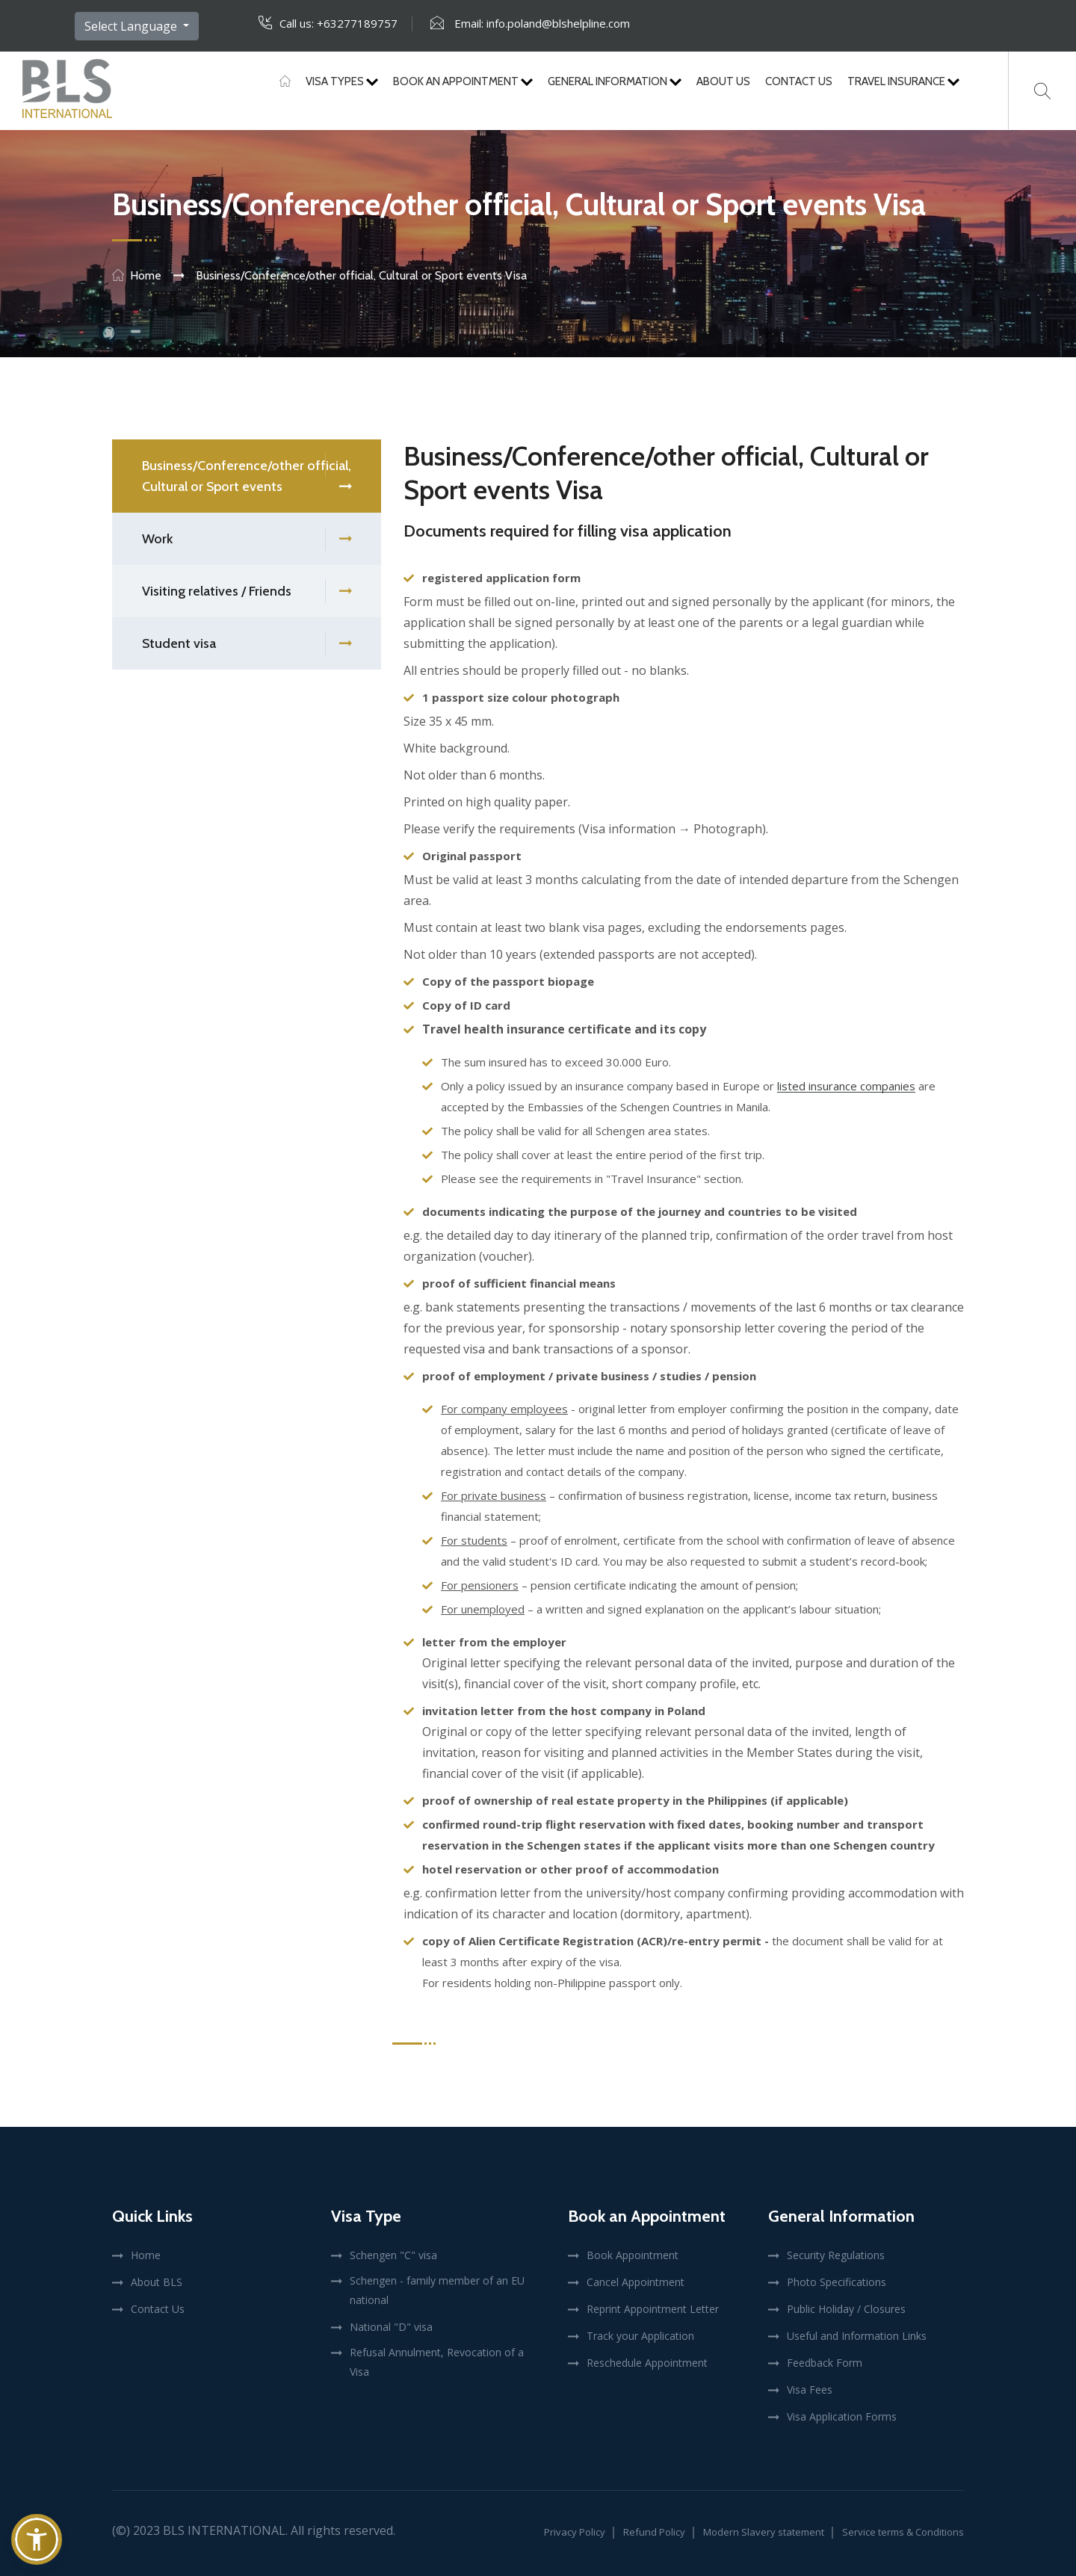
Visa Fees (809, 2389)
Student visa (246, 644)
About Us (723, 81)
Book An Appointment (463, 81)
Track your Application (640, 2336)
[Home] (285, 81)
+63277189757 (357, 23)
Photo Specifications (836, 2282)
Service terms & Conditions (903, 2532)
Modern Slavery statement (763, 2532)
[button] (36, 2539)
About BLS (156, 2282)
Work (246, 539)
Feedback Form (824, 2363)
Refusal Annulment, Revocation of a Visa (437, 2362)
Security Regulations (836, 2255)
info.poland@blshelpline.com (558, 23)
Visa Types (342, 81)
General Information (614, 81)
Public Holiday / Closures (846, 2309)
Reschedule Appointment (647, 2363)
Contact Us (798, 81)
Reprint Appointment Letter (653, 2309)
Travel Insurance (903, 81)
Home (145, 275)
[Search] (1042, 90)
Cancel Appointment (635, 2282)
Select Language (132, 26)
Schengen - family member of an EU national (437, 2290)
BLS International (224, 2530)
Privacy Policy (574, 2532)
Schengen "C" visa (393, 2255)
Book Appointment (632, 2255)
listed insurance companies (846, 1086)
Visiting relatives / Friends (246, 591)
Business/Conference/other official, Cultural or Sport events (246, 477)
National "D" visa (391, 2327)
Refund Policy (654, 2532)
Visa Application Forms (842, 2416)
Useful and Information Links (857, 2336)
